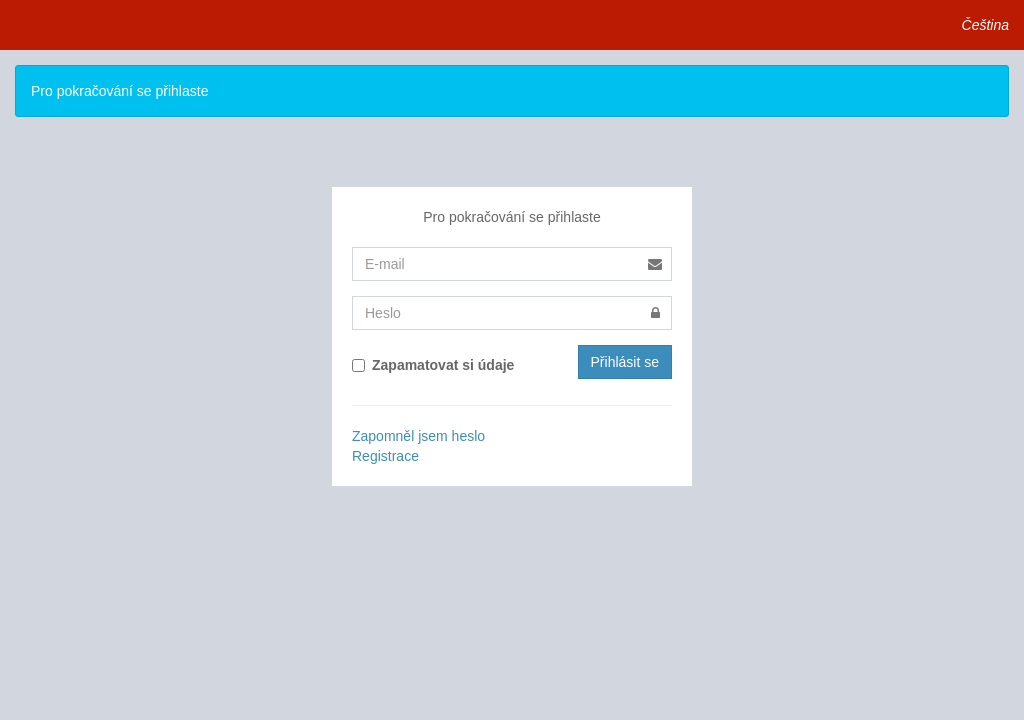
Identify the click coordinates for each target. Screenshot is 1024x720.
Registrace (385, 456)
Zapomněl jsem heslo (418, 436)
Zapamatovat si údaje (433, 365)
